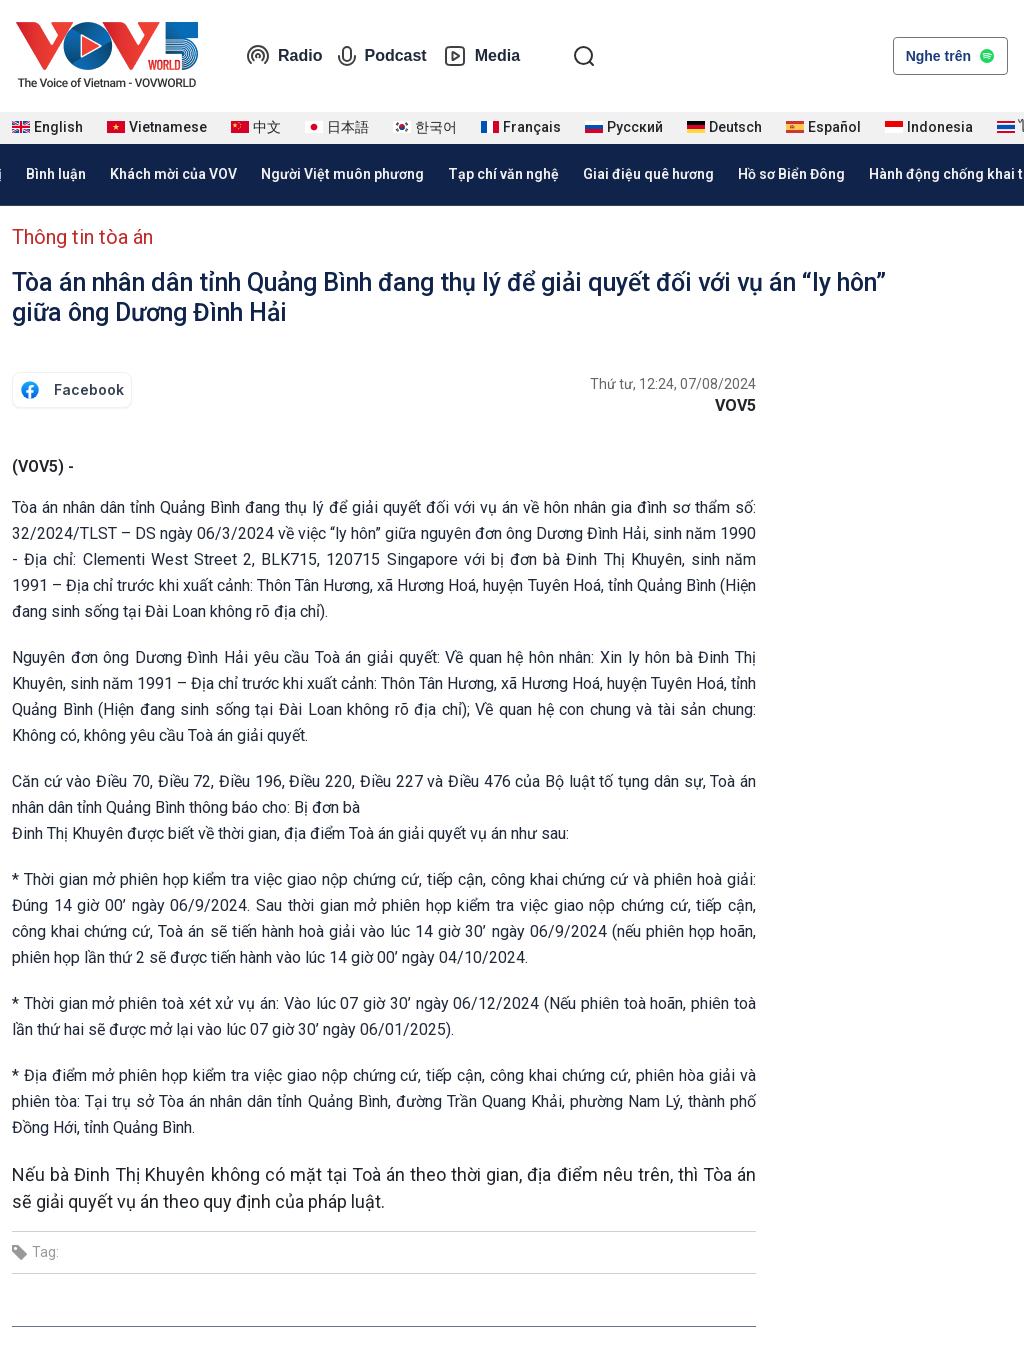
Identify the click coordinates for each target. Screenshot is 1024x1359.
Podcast (382, 56)
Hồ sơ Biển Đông (791, 174)
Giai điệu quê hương (648, 174)
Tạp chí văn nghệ (503, 174)
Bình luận (56, 174)
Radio (284, 56)
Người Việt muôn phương (342, 174)
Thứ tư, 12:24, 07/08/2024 (673, 384)
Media (481, 56)
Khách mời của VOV (173, 174)
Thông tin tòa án (82, 237)
